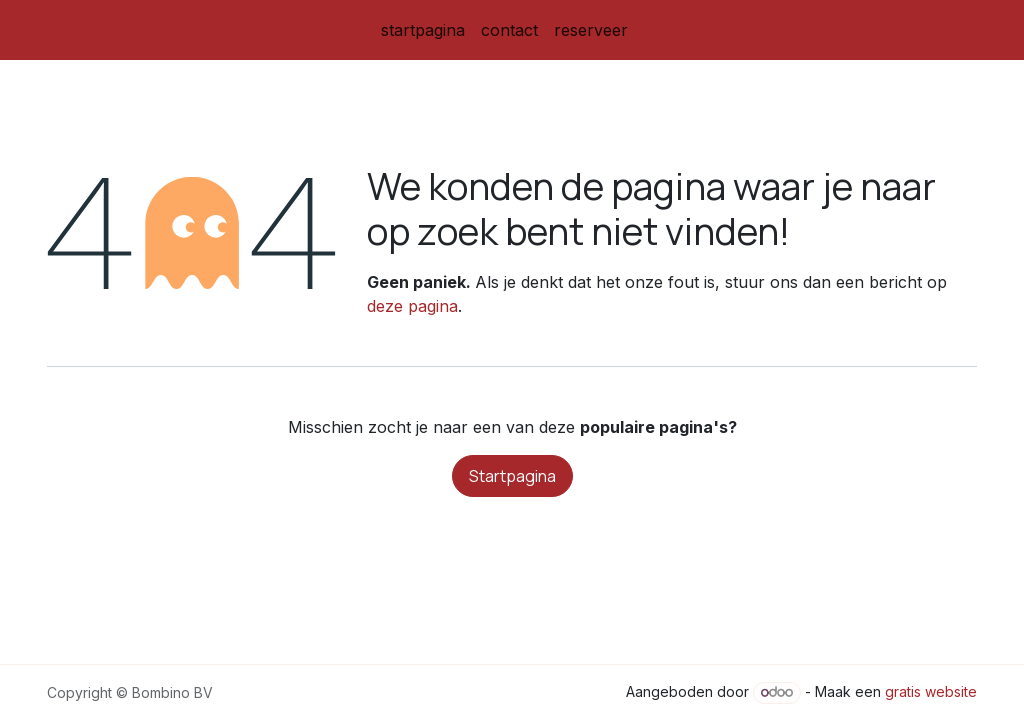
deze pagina (412, 306)
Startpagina (512, 476)
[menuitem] (423, 30)
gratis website (931, 691)
